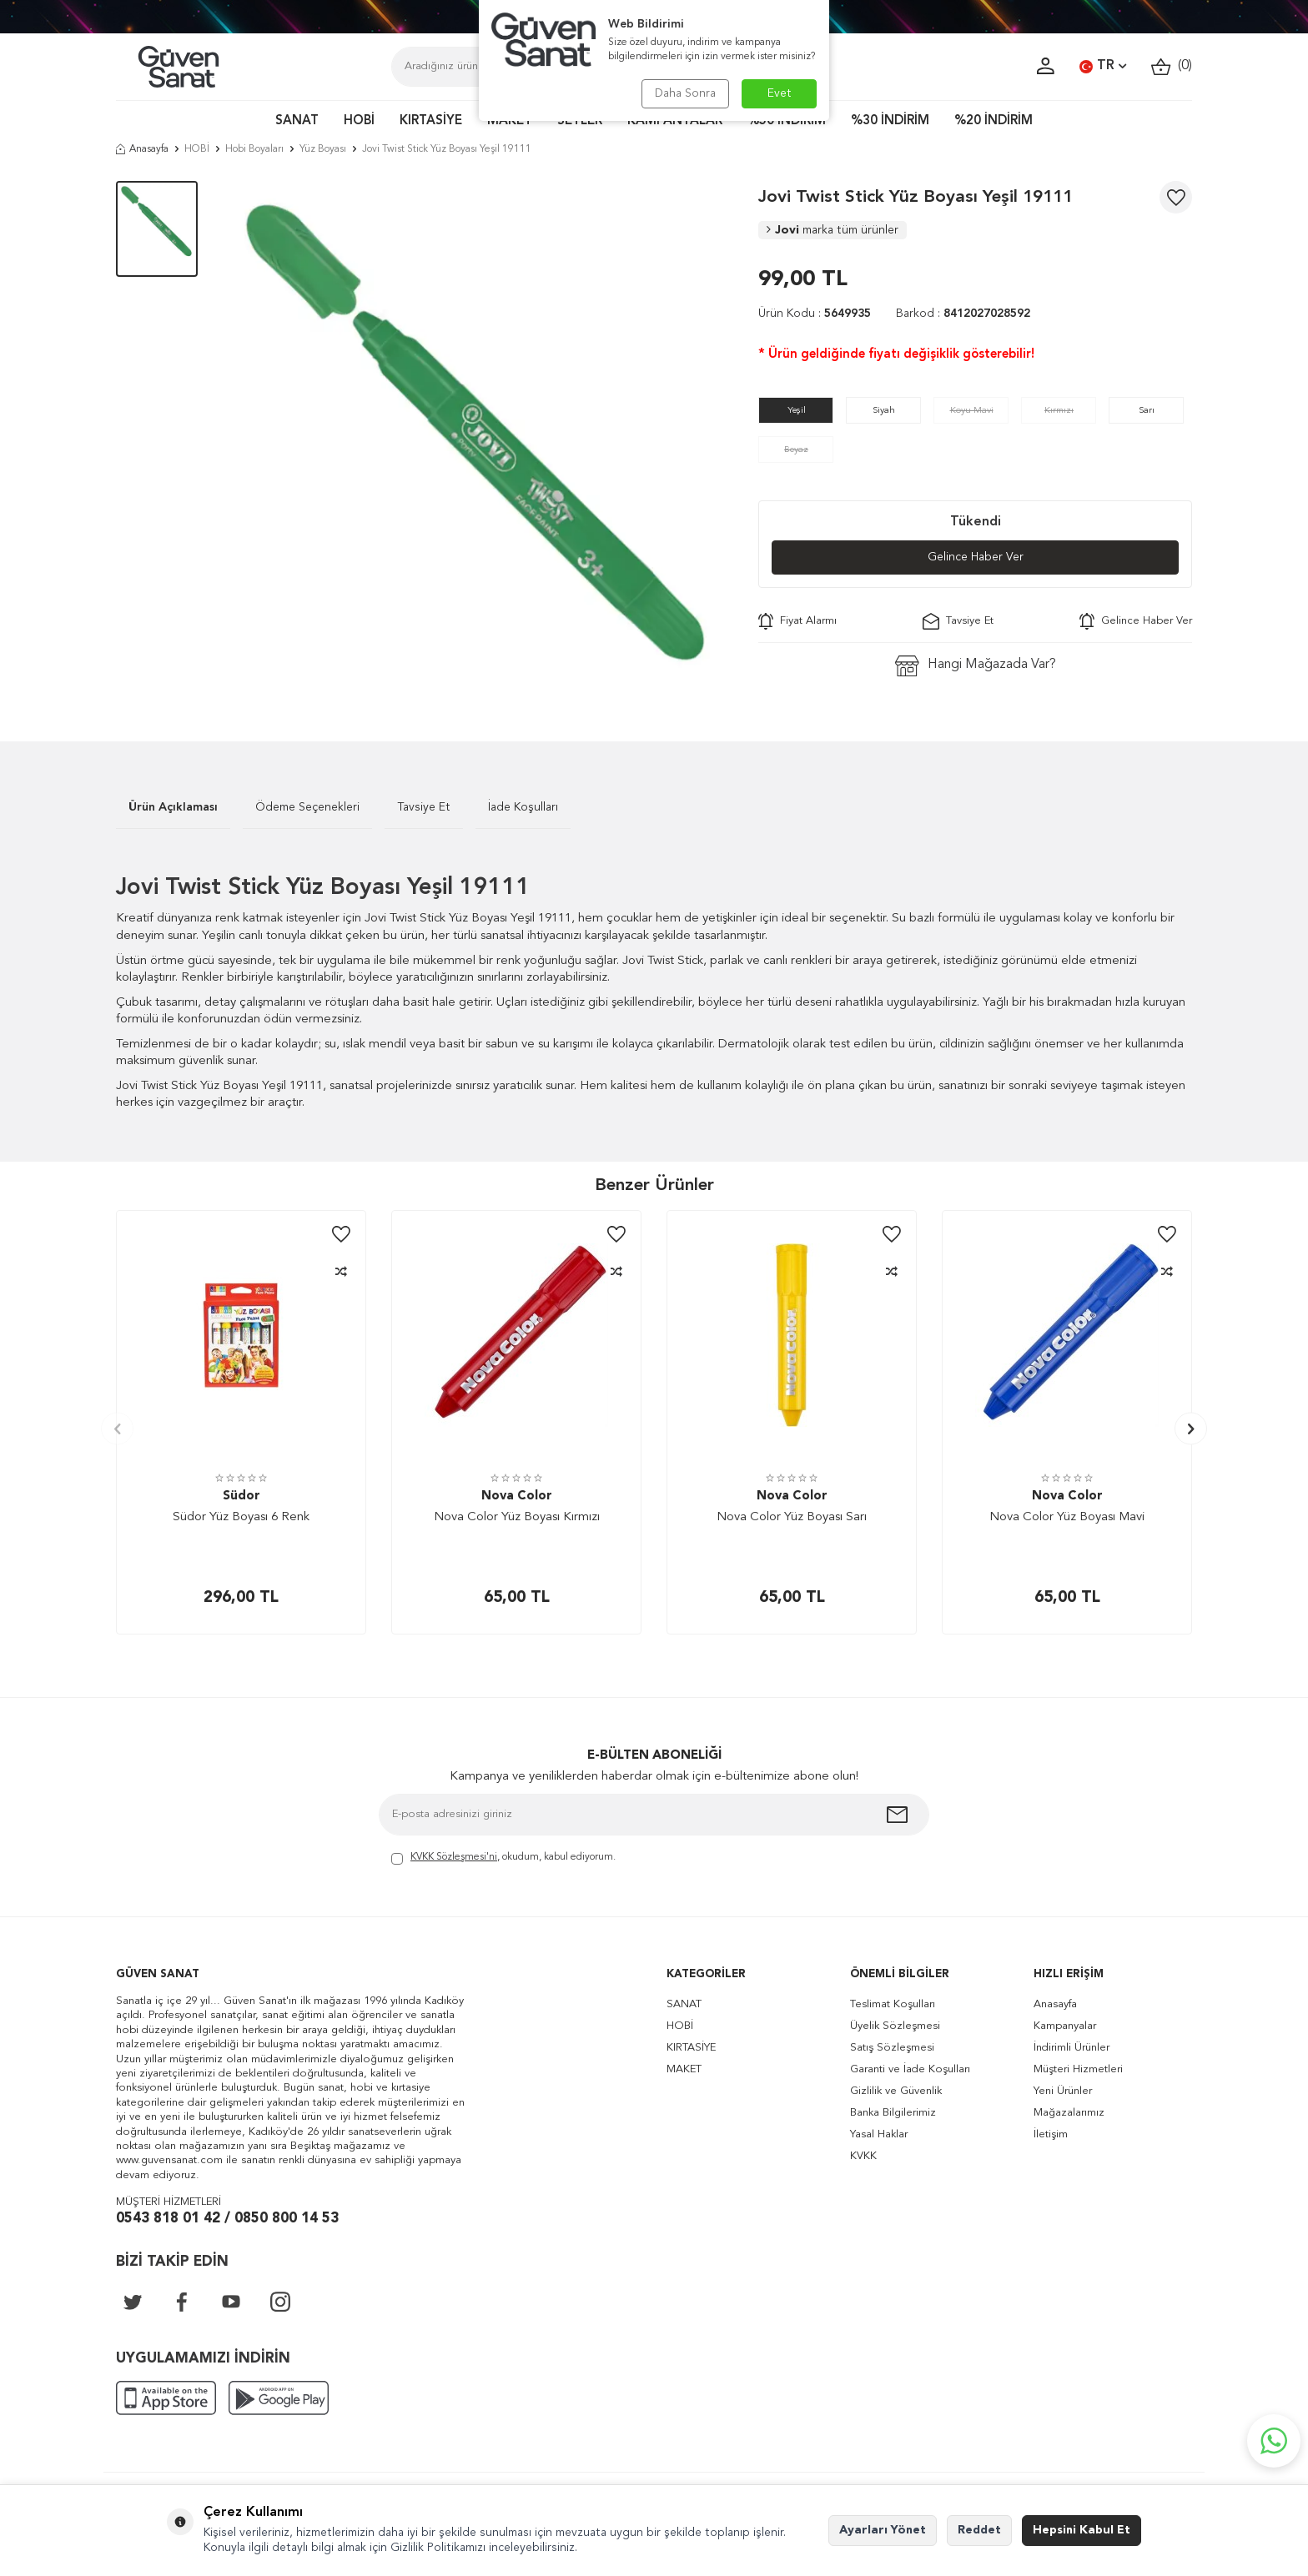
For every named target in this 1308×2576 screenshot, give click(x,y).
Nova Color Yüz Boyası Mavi (1066, 1517)
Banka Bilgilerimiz (893, 2112)
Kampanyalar (1065, 2026)
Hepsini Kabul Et (1081, 2530)
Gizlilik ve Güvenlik (896, 2091)
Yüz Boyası (322, 149)
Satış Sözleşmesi (892, 2047)
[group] (478, 436)
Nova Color (516, 1496)
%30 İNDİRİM (890, 121)
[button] (117, 1429)
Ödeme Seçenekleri (307, 807)
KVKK (863, 2156)
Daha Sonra (685, 93)
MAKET (509, 121)
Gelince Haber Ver (976, 557)
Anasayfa (142, 149)
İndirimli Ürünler (1071, 2047)
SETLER (579, 121)
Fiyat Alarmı (797, 621)
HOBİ (359, 121)
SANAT (297, 121)
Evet (779, 93)
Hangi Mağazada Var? (975, 665)
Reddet (979, 2530)
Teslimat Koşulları (892, 2004)
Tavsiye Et (958, 621)
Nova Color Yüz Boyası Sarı (792, 1517)
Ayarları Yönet (882, 2530)
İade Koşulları (523, 807)
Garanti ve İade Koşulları (910, 2069)
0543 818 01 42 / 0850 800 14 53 (227, 2219)
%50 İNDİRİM (786, 121)
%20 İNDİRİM (993, 121)
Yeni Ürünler (1063, 2091)
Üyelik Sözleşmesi (895, 2026)
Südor (241, 1496)
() (1171, 66)
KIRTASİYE (431, 121)
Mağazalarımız (1069, 2112)
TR (1102, 66)
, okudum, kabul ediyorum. (503, 1858)
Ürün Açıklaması (173, 807)
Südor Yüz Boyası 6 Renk (241, 1517)
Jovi (832, 230)
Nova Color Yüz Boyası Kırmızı (517, 1517)
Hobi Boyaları (254, 149)
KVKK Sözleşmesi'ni (453, 1857)
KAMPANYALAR (674, 121)
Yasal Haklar (879, 2134)
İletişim (1051, 2134)
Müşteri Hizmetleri (1078, 2069)
